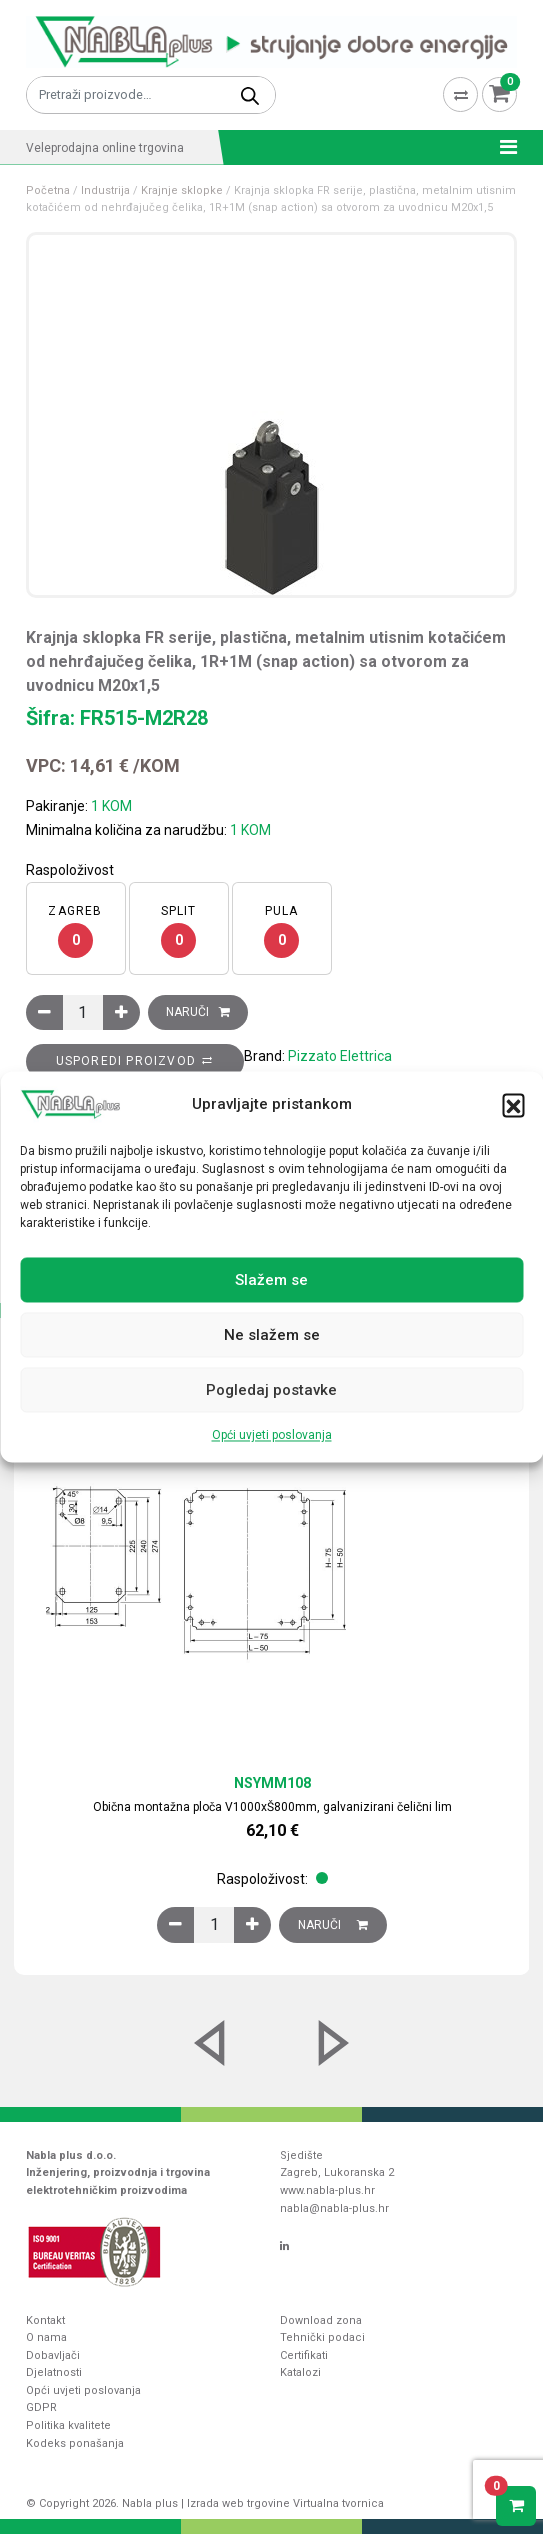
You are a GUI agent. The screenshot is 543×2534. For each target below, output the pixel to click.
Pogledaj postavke (271, 1390)
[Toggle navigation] (502, 147)
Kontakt (45, 2320)
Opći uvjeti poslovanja (272, 1436)
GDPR (41, 2407)
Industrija (105, 190)
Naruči (187, 1012)
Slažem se (271, 1280)
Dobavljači (53, 2355)
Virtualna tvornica (338, 2503)
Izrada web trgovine (238, 2503)
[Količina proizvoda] (83, 1012)
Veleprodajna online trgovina (105, 148)
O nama (46, 2337)
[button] (513, 1105)
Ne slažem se (272, 1335)
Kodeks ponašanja (75, 2443)
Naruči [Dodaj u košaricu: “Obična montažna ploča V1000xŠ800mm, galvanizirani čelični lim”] (333, 1925)
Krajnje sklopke (182, 190)
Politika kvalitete (68, 2425)
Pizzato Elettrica (340, 1056)
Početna (48, 190)
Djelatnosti (54, 2372)
